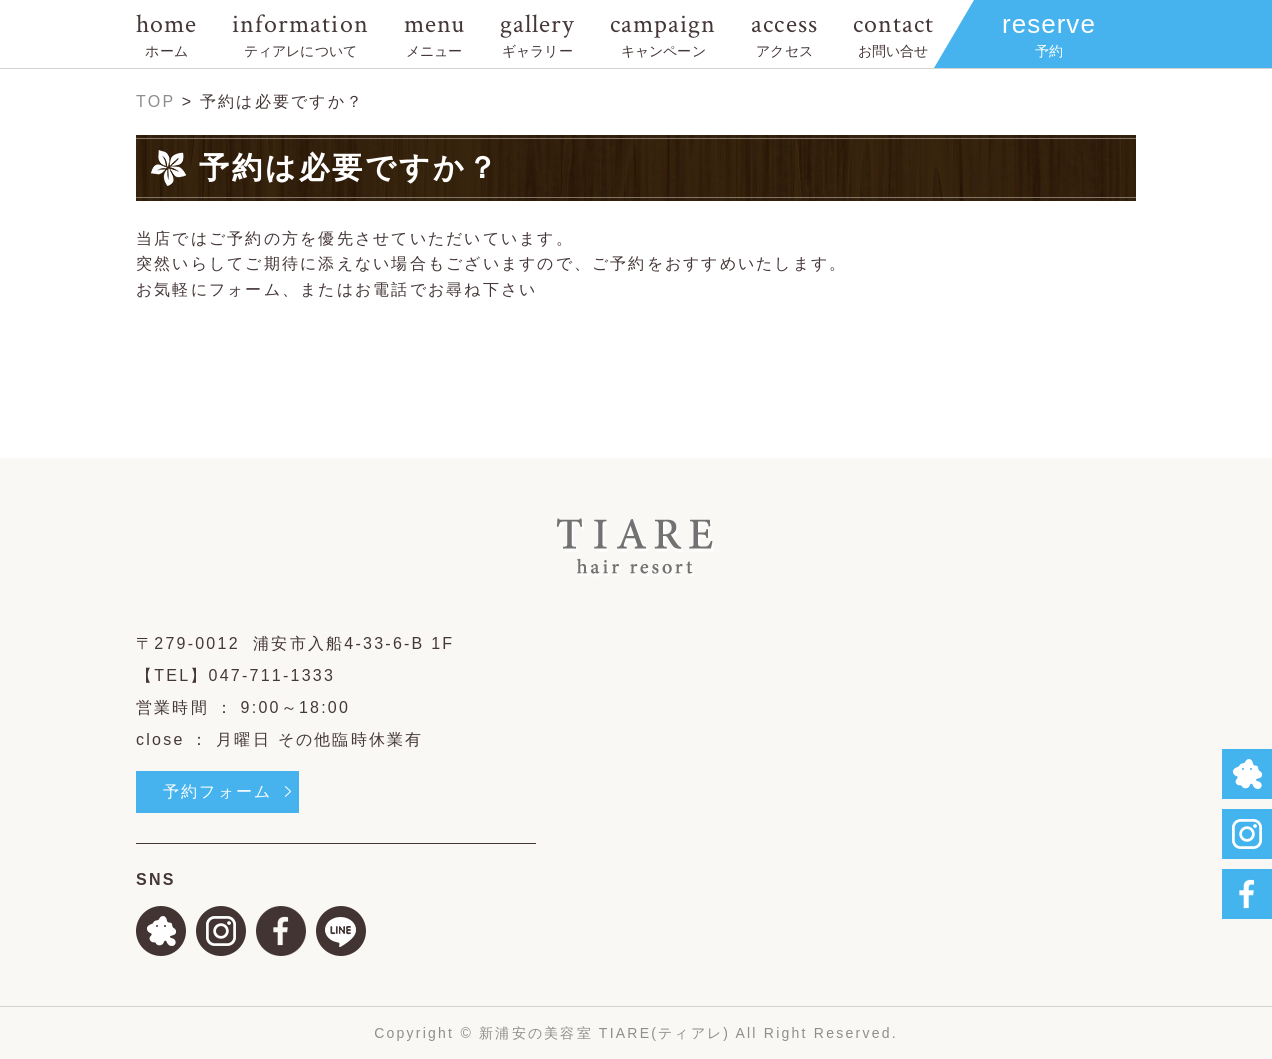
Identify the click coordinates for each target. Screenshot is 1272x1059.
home (166, 33)
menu (434, 33)
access (784, 33)
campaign (663, 33)
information (300, 33)
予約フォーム (217, 791)
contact (893, 33)
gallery (537, 33)
